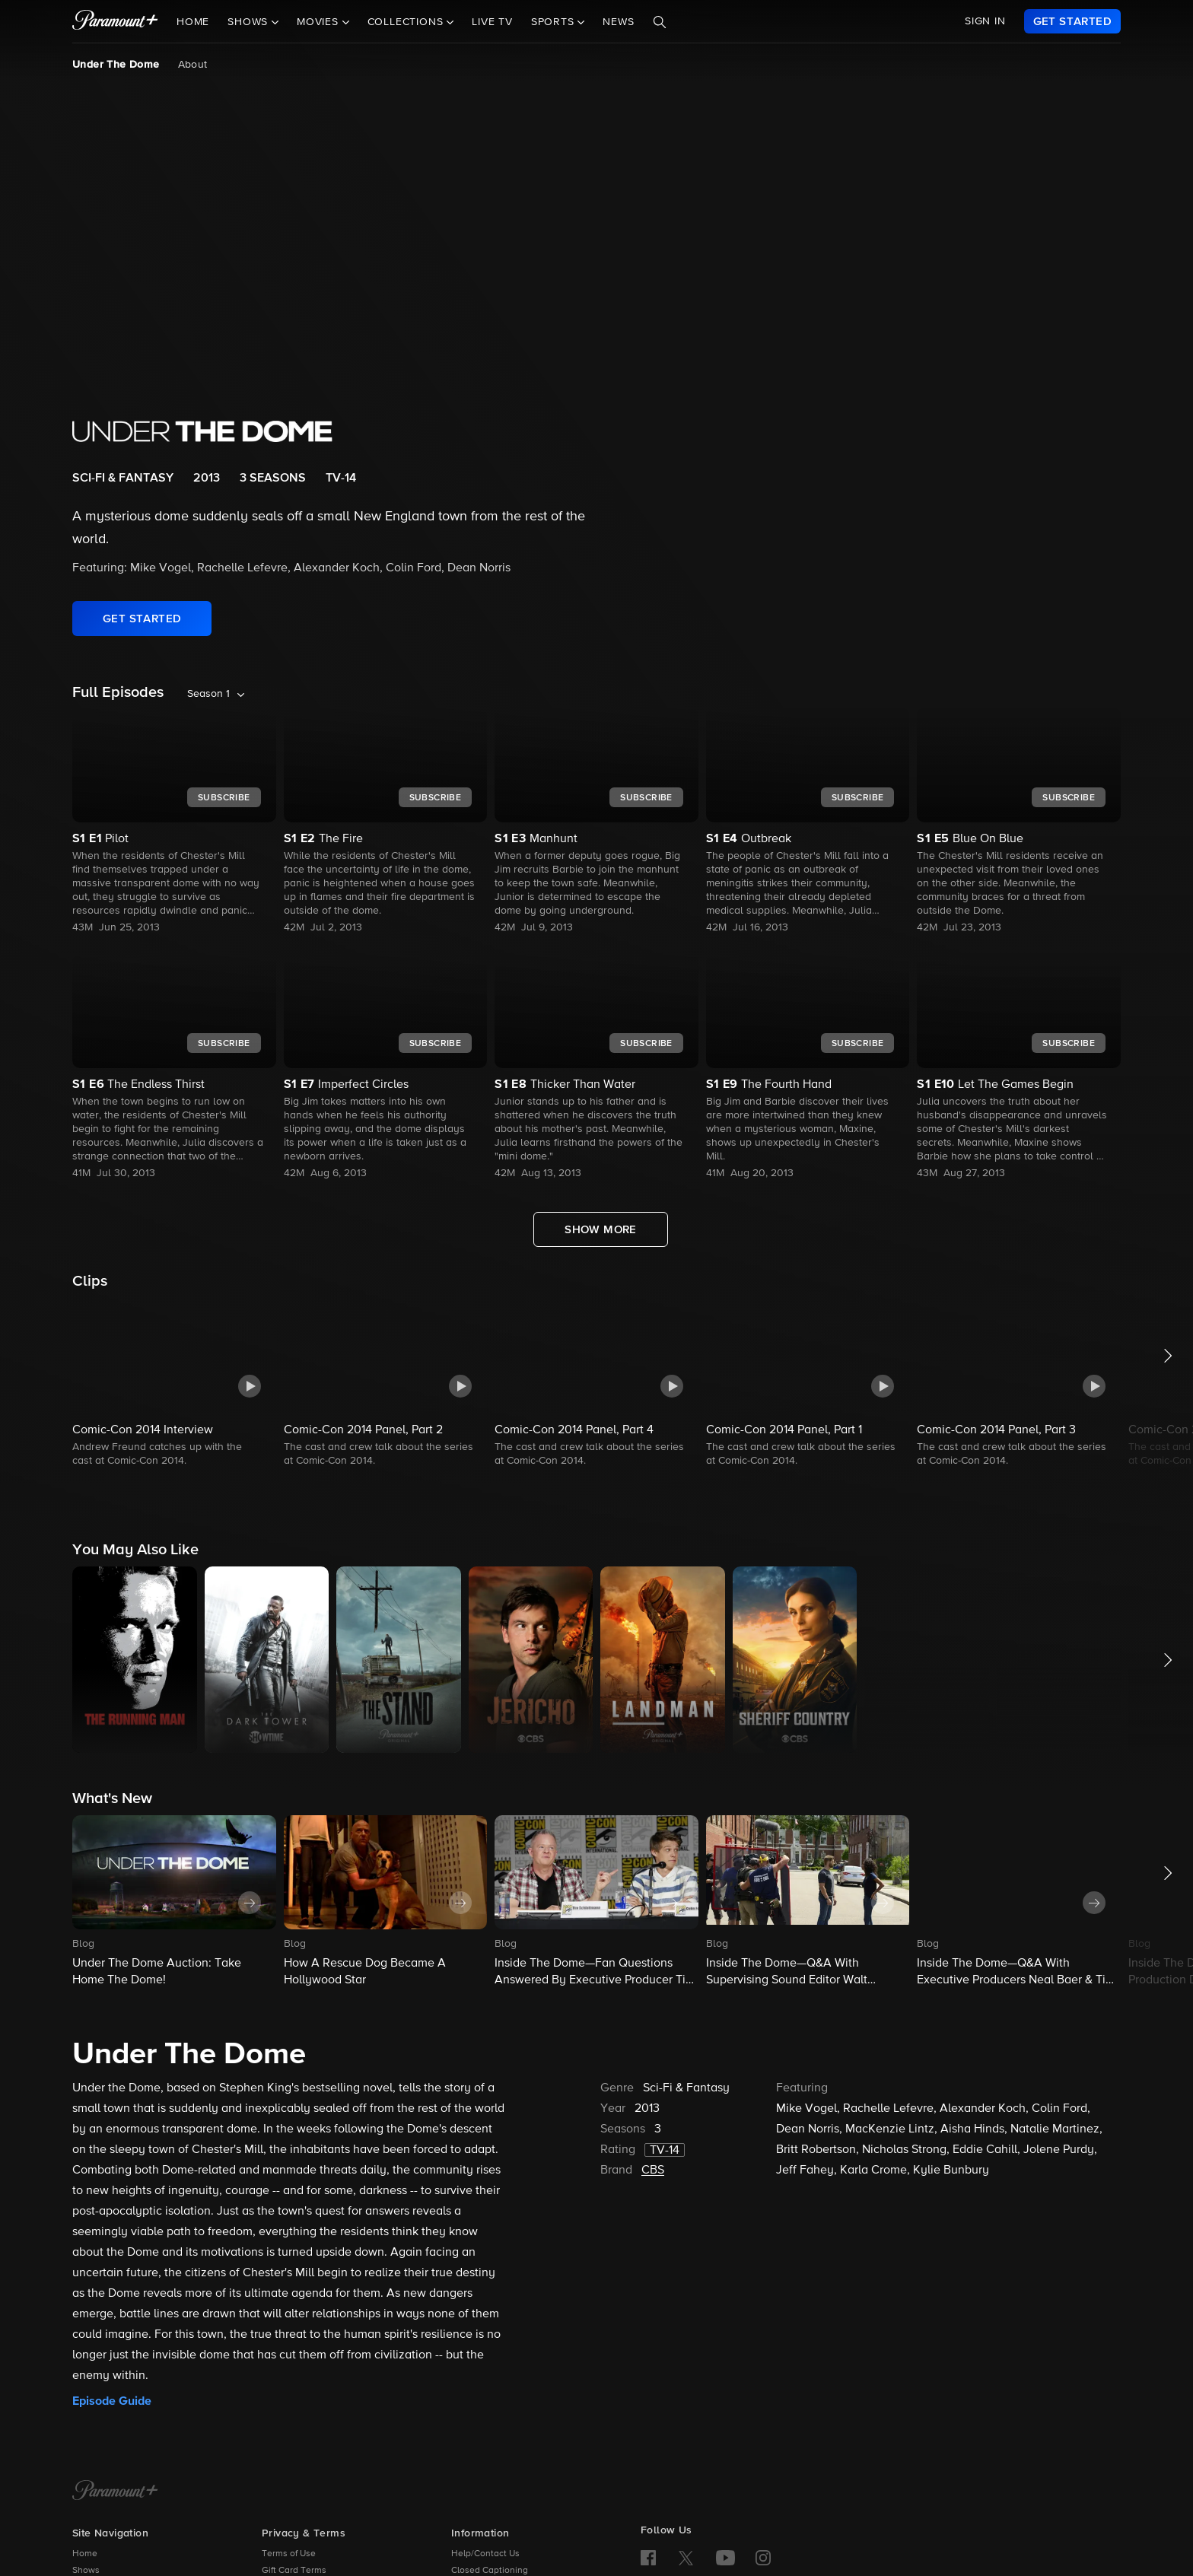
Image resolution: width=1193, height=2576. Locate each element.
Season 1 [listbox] (208, 694)
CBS (652, 2170)
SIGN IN (985, 21)
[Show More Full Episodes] (600, 1229)
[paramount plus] (115, 21)
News (618, 22)
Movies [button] (319, 22)
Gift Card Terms (294, 2570)
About (193, 64)
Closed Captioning (489, 2570)
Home (193, 22)
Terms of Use (289, 2554)
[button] (174, 1383)
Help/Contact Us (485, 2554)
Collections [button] (407, 22)
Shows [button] (249, 22)
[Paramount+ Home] (115, 2491)
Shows (86, 2570)
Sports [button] (554, 22)
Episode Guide (111, 2401)
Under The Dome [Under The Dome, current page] (116, 64)
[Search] (659, 22)
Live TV (492, 22)
